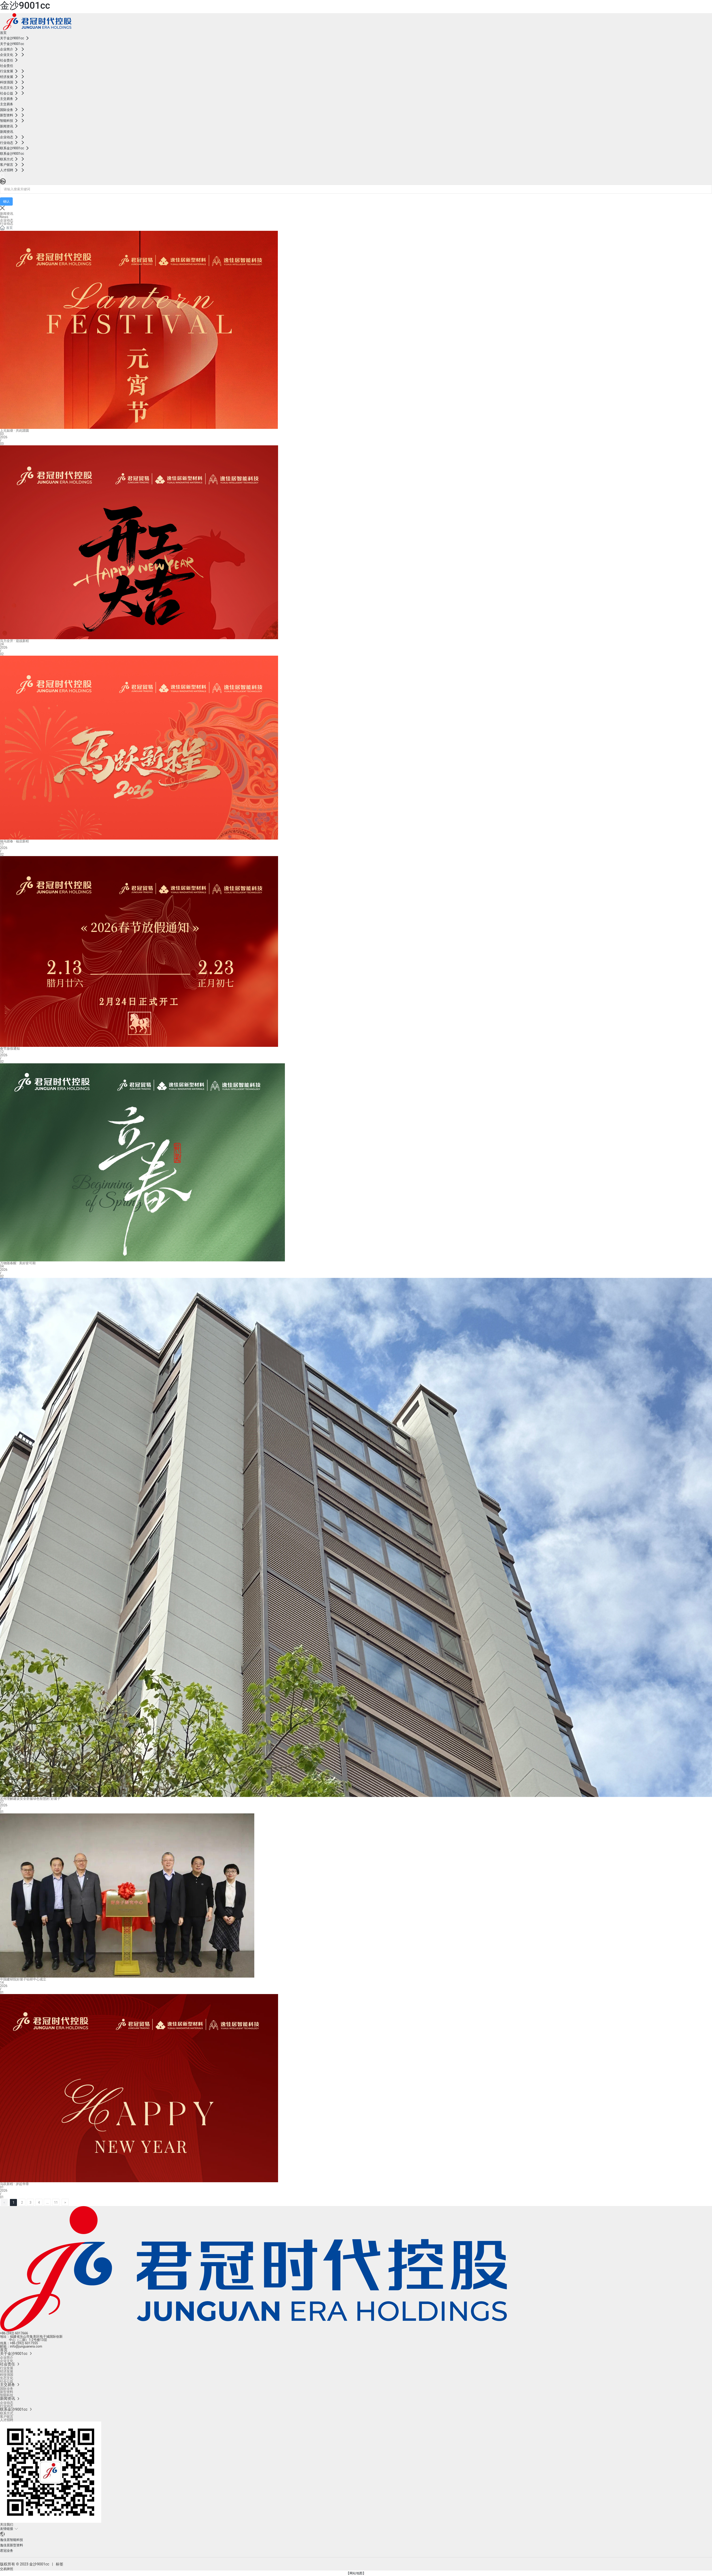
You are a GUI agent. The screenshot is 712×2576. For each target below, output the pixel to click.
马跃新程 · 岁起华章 (14, 2184)
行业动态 (6, 223)
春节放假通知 (10, 1048)
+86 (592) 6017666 (14, 2333)
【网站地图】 (356, 2573)
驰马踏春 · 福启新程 (14, 841)
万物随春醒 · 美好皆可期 (18, 1263)
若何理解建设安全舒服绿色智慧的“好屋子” (31, 1798)
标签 (59, 2564)
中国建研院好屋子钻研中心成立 (23, 1979)
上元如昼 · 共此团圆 (14, 430)
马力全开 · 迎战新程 (14, 641)
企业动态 (6, 220)
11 (56, 2202)
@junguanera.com (29, 2346)
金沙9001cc (25, 5)
